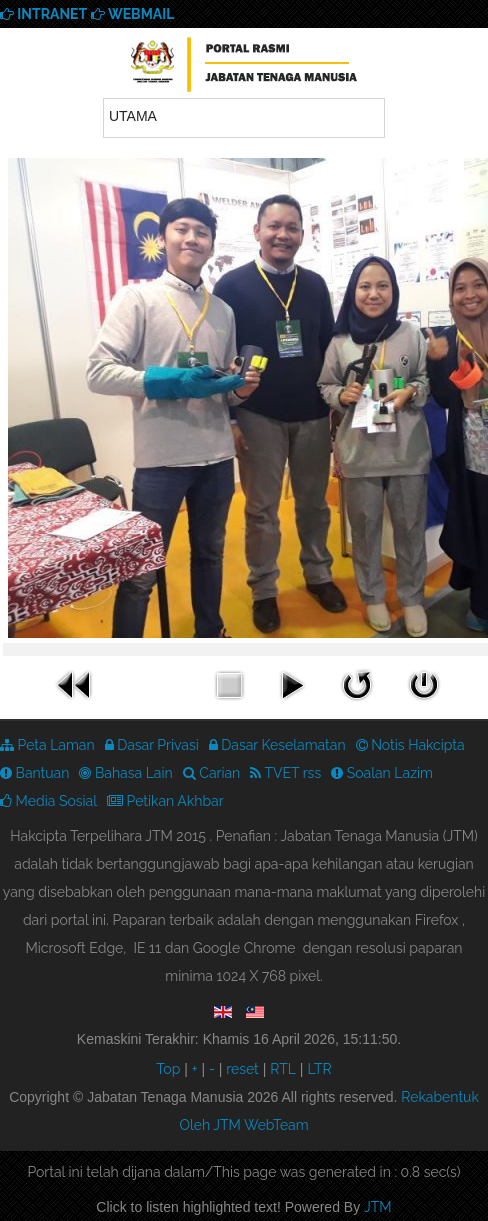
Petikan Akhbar (165, 801)
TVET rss (285, 773)
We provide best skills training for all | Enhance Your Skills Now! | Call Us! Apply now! (244, 68)
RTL (283, 1069)
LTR (319, 1069)
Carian (212, 773)
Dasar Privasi (152, 745)
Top (168, 1069)
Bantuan (34, 773)
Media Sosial (48, 801)
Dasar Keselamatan (277, 745)
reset (242, 1069)
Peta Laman (47, 745)
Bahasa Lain (125, 773)
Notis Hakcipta (410, 745)
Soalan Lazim (382, 773)
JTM (378, 1207)
